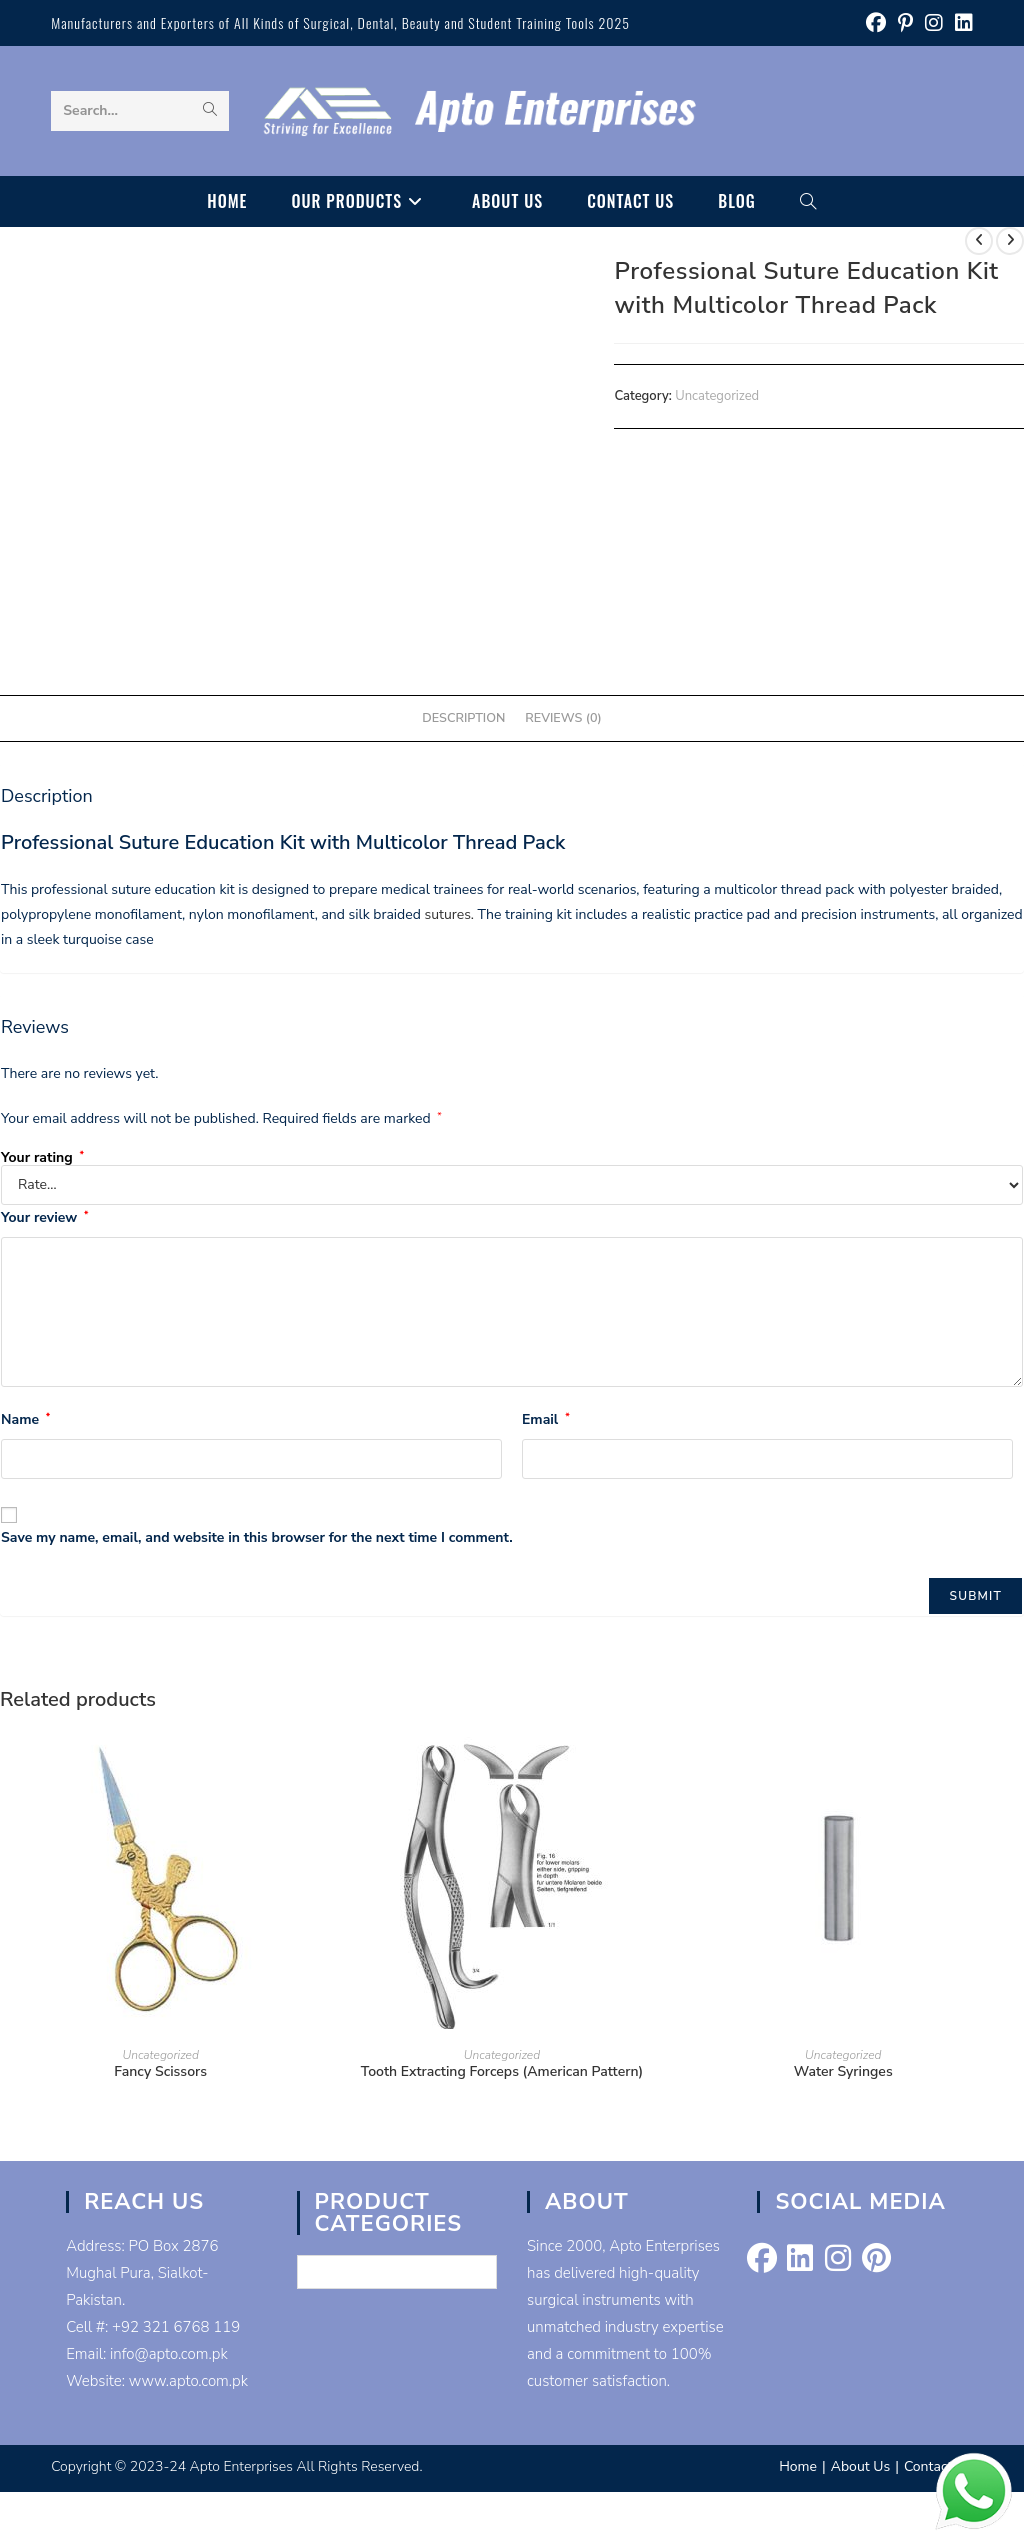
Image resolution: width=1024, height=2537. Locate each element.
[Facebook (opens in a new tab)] (876, 23)
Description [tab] (463, 717)
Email (546, 1419)
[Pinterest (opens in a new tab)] (905, 23)
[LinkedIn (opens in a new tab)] (961, 23)
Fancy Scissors (160, 2071)
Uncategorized (717, 396)
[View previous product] (979, 241)
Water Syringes (843, 2071)
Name (25, 1419)
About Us (860, 2466)
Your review (44, 1217)
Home (798, 2466)
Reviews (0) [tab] (563, 717)
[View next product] (1010, 241)
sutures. (447, 914)
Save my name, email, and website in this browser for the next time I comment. (257, 1537)
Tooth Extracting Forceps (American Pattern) (502, 2071)
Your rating (42, 1158)
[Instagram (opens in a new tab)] (934, 23)
